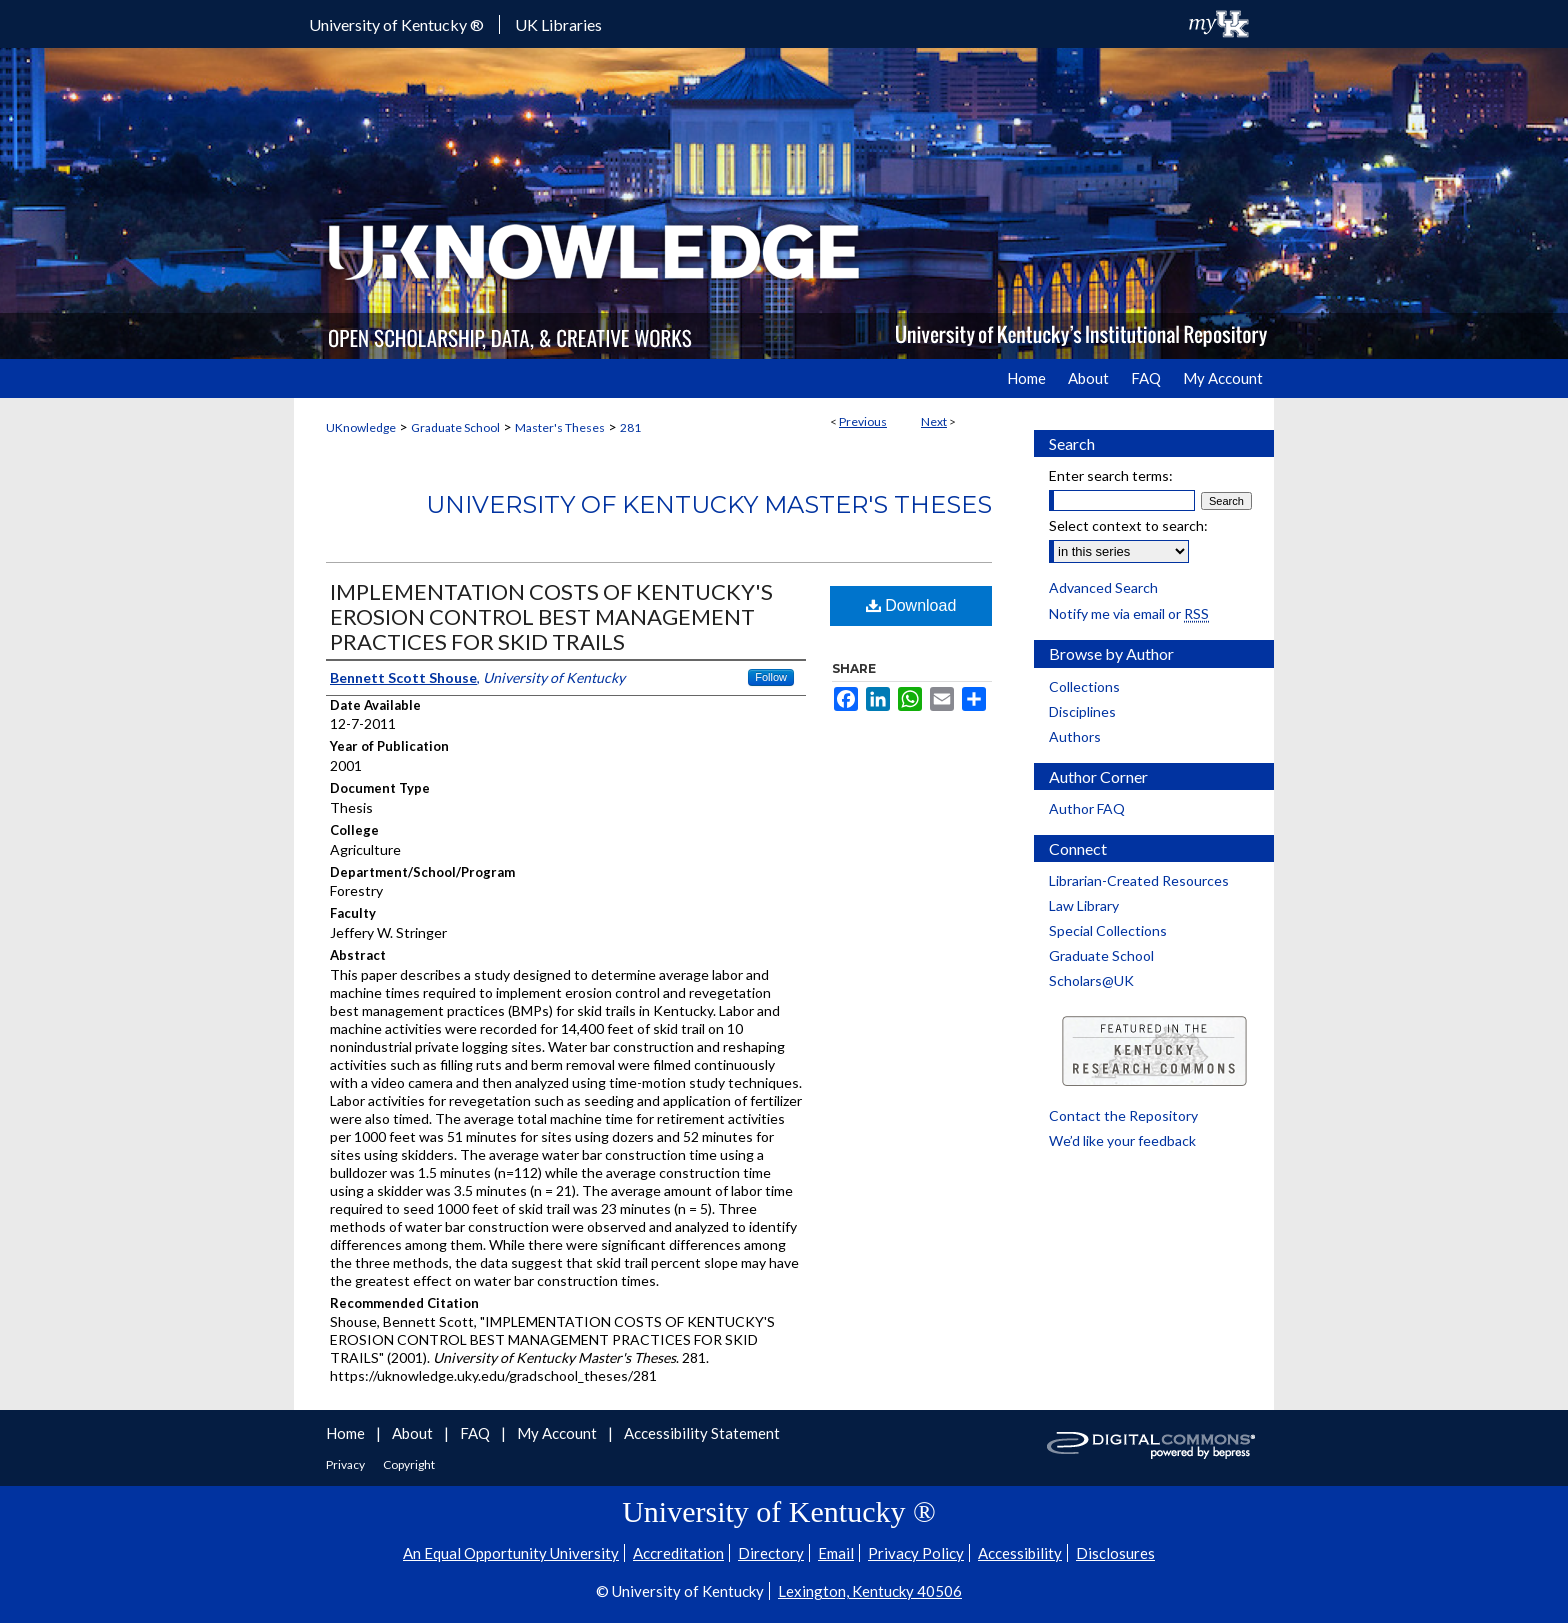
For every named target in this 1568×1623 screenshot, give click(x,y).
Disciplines (1082, 711)
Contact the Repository (1123, 1115)
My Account (558, 1433)
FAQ (476, 1433)
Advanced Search (1103, 587)
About (414, 1433)
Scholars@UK (1091, 980)
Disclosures (1115, 1553)
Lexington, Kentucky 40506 (870, 1591)
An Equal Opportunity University (511, 1553)
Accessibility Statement (702, 1433)
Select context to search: (1128, 525)
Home (347, 1433)
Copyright (409, 1464)
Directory (771, 1553)
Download (911, 605)
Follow (771, 677)
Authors (1075, 736)
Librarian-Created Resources (1139, 880)
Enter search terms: (1111, 475)
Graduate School (455, 427)
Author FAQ (1087, 808)
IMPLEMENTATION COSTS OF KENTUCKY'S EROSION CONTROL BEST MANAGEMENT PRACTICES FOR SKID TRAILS (551, 616)
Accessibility (1020, 1553)
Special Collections (1108, 930)
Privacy (346, 1464)
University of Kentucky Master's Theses (709, 504)
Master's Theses (560, 427)
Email (836, 1553)
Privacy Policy (916, 1553)
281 (630, 427)
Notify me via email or (1129, 613)
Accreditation (678, 1553)
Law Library (1084, 905)
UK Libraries (558, 24)
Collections (1084, 686)
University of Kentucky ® (396, 24)
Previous (863, 421)
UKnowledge (361, 427)
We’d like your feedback (1122, 1140)
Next (934, 421)
